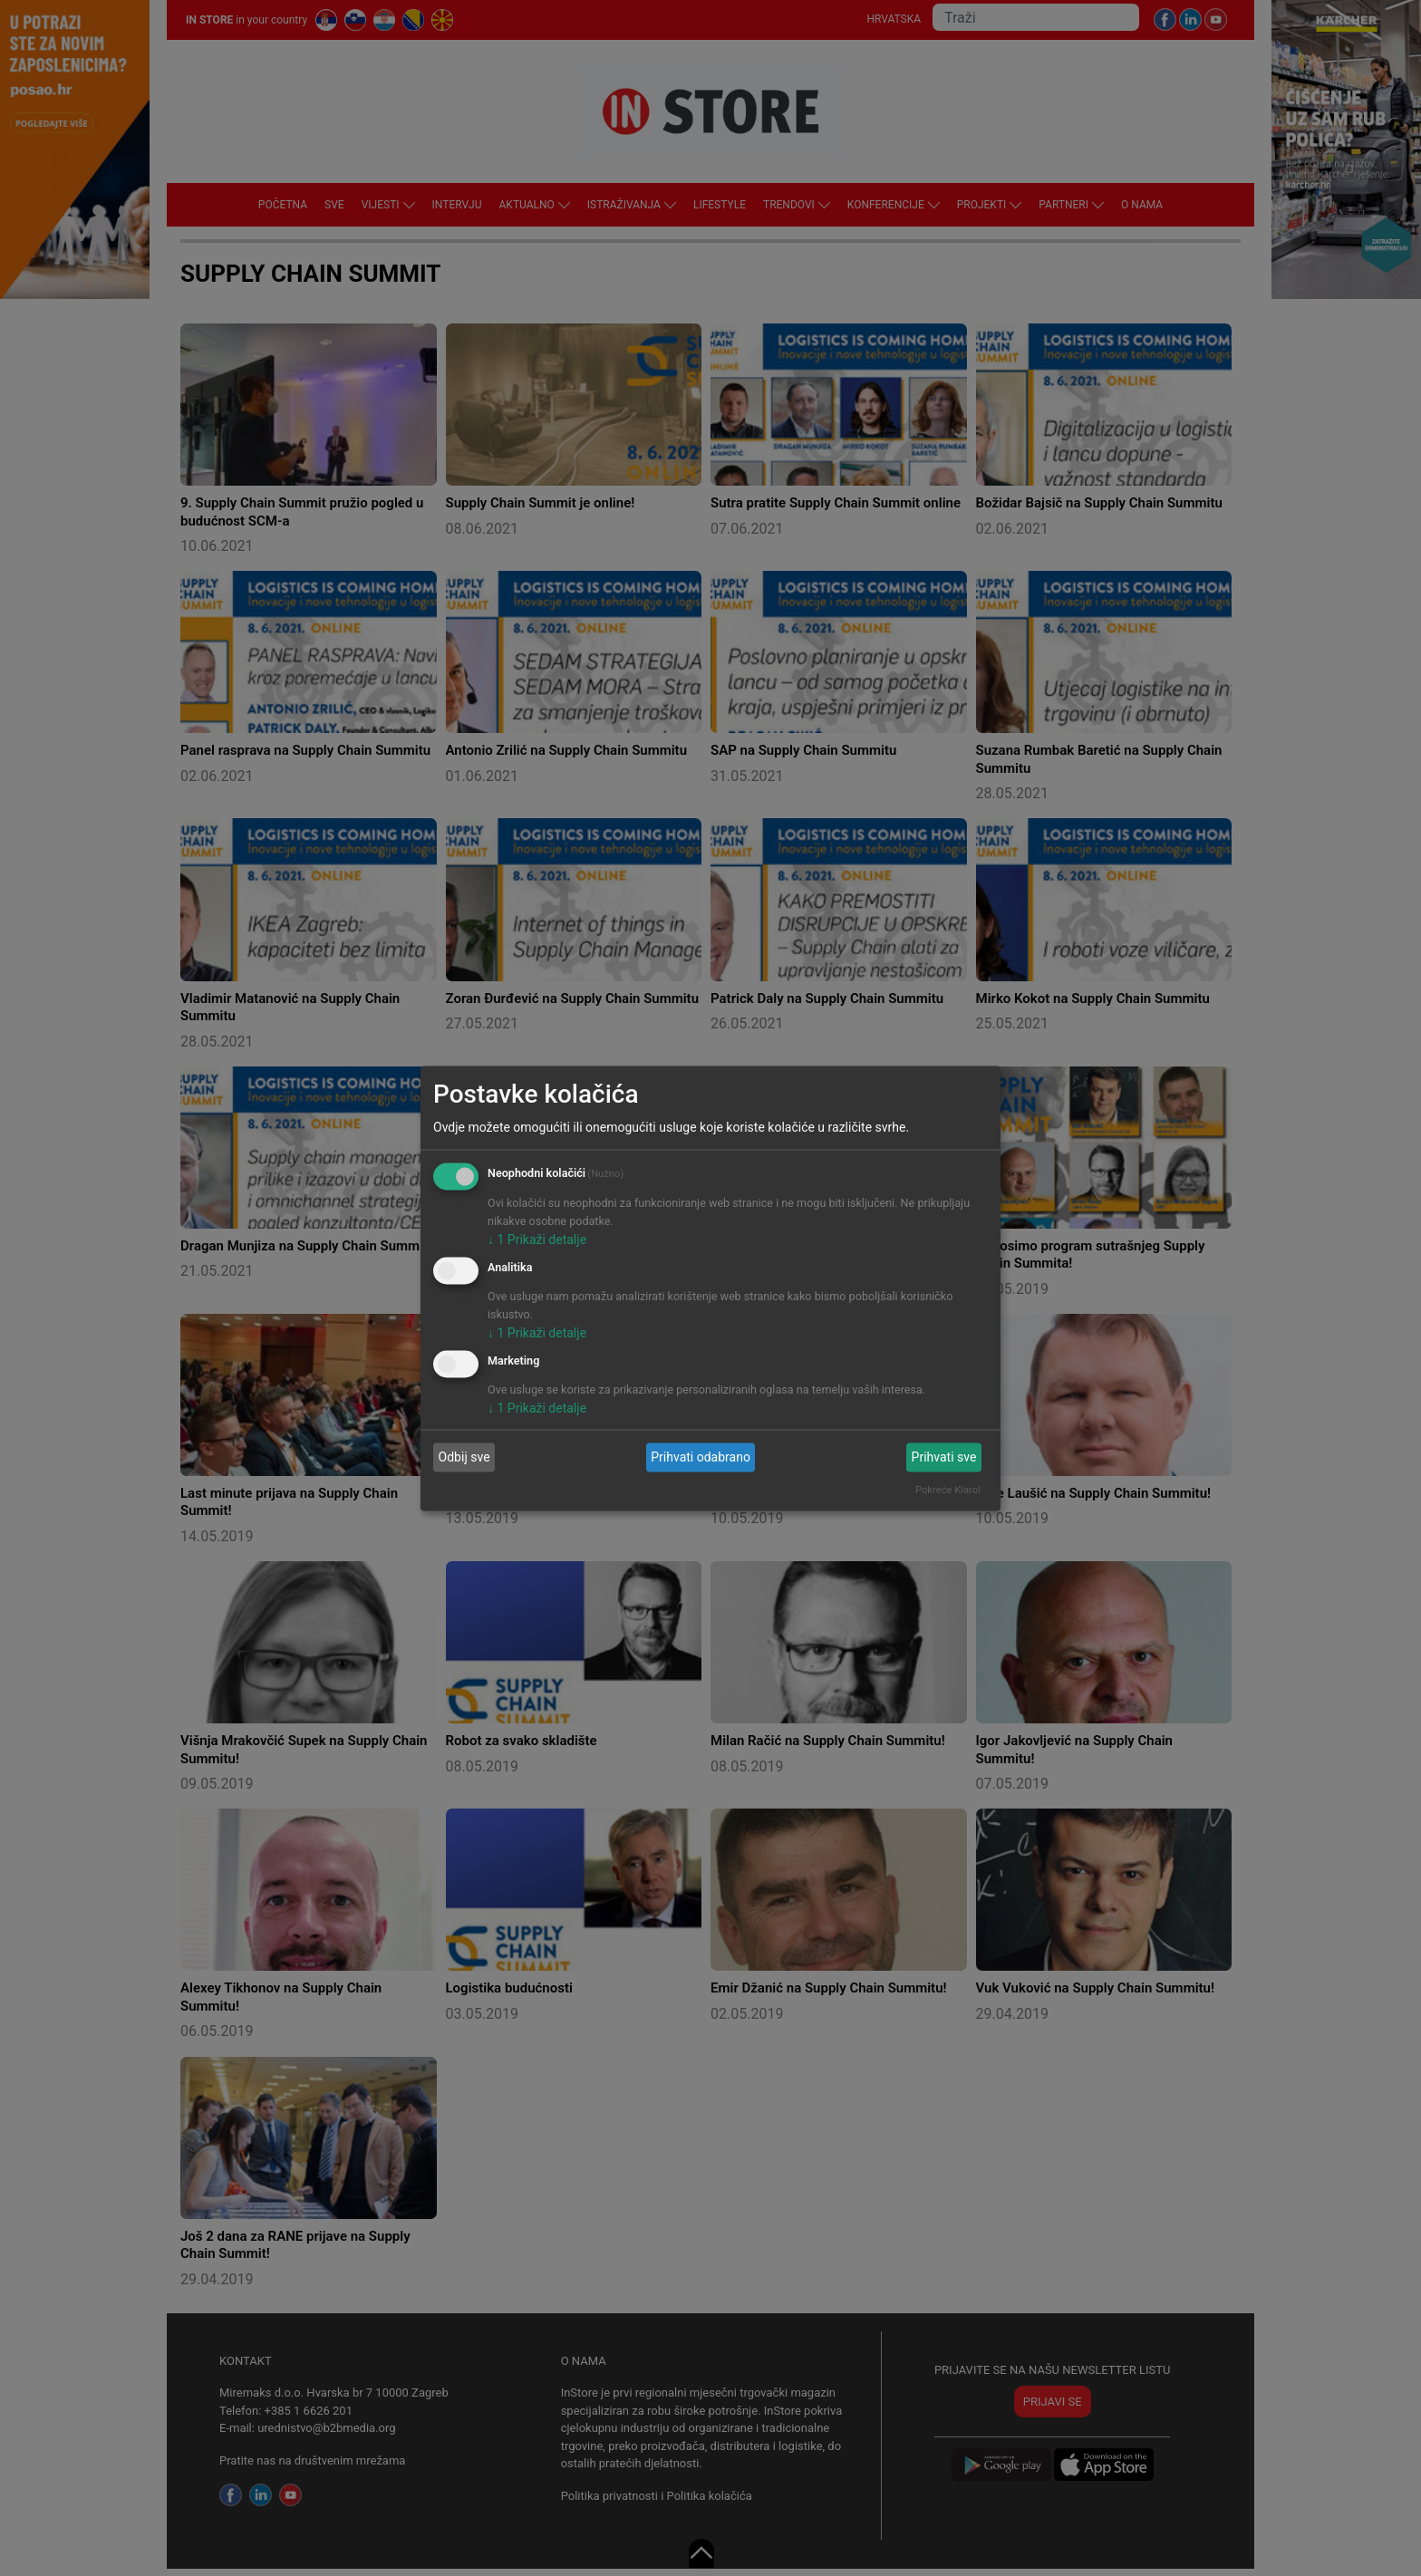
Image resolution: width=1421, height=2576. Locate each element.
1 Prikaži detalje (537, 1239)
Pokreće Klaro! (948, 1489)
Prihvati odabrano (700, 1457)
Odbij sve (464, 1457)
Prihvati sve (944, 1457)
